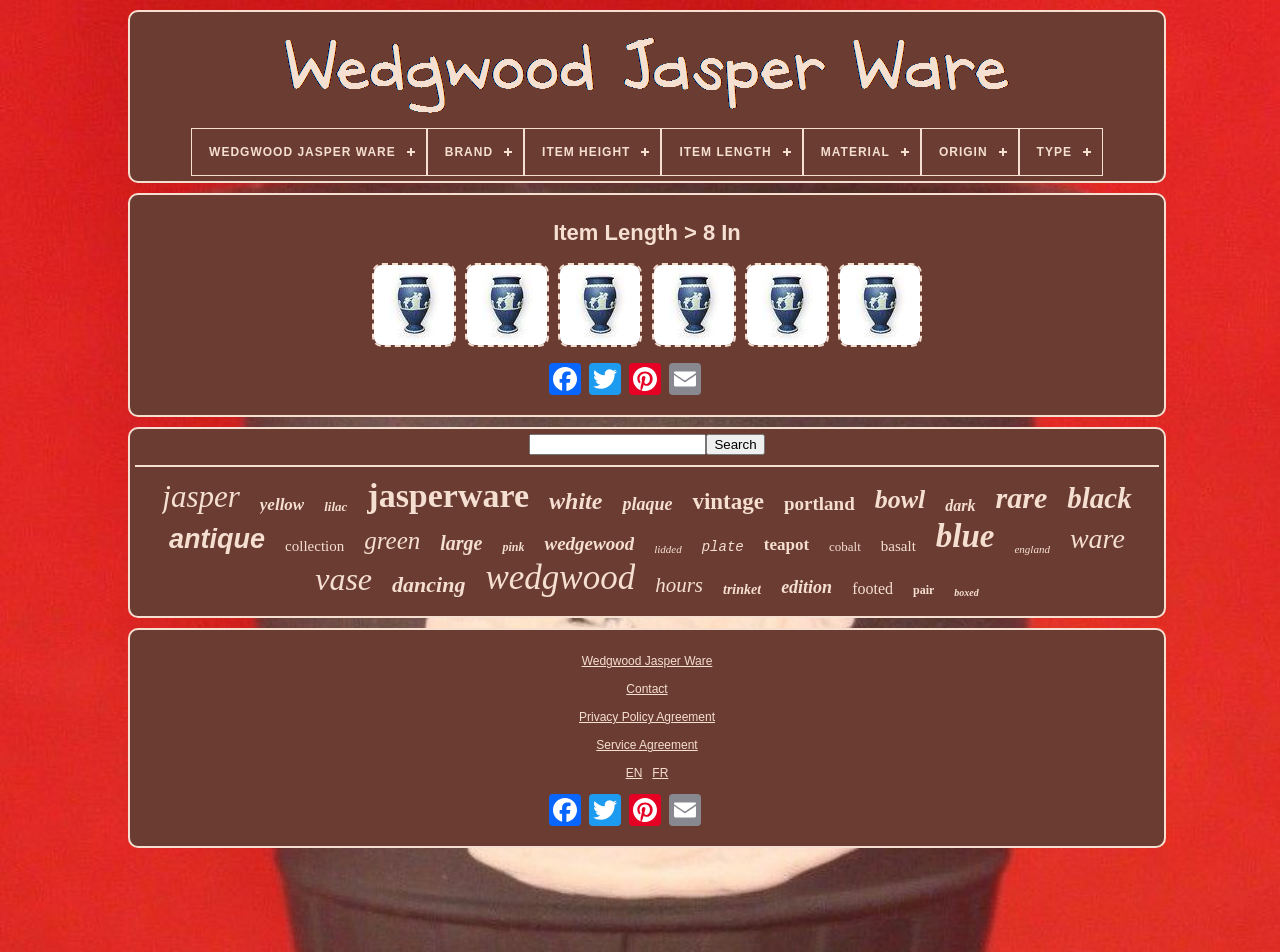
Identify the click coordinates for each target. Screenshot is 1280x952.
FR (660, 773)
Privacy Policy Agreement (647, 717)
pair (923, 590)
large (461, 543)
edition (806, 587)
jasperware (448, 495)
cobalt (845, 546)
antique (217, 539)
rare (1022, 497)
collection (314, 546)
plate (723, 547)
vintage (728, 501)
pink (513, 547)
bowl (900, 499)
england (1031, 549)
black (1099, 498)
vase (343, 579)
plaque (647, 504)
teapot (786, 544)
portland (819, 503)
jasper (201, 496)
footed (872, 588)
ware (1097, 538)
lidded (668, 549)
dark (960, 505)
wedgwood (560, 577)
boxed (966, 592)
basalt (898, 546)
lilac (335, 506)
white (575, 501)
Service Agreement (646, 745)
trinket (742, 589)
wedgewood (589, 543)
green (392, 540)
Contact (646, 689)
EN (634, 773)
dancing (428, 584)
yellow (282, 504)
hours (679, 585)
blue (965, 536)
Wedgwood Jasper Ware (647, 661)
